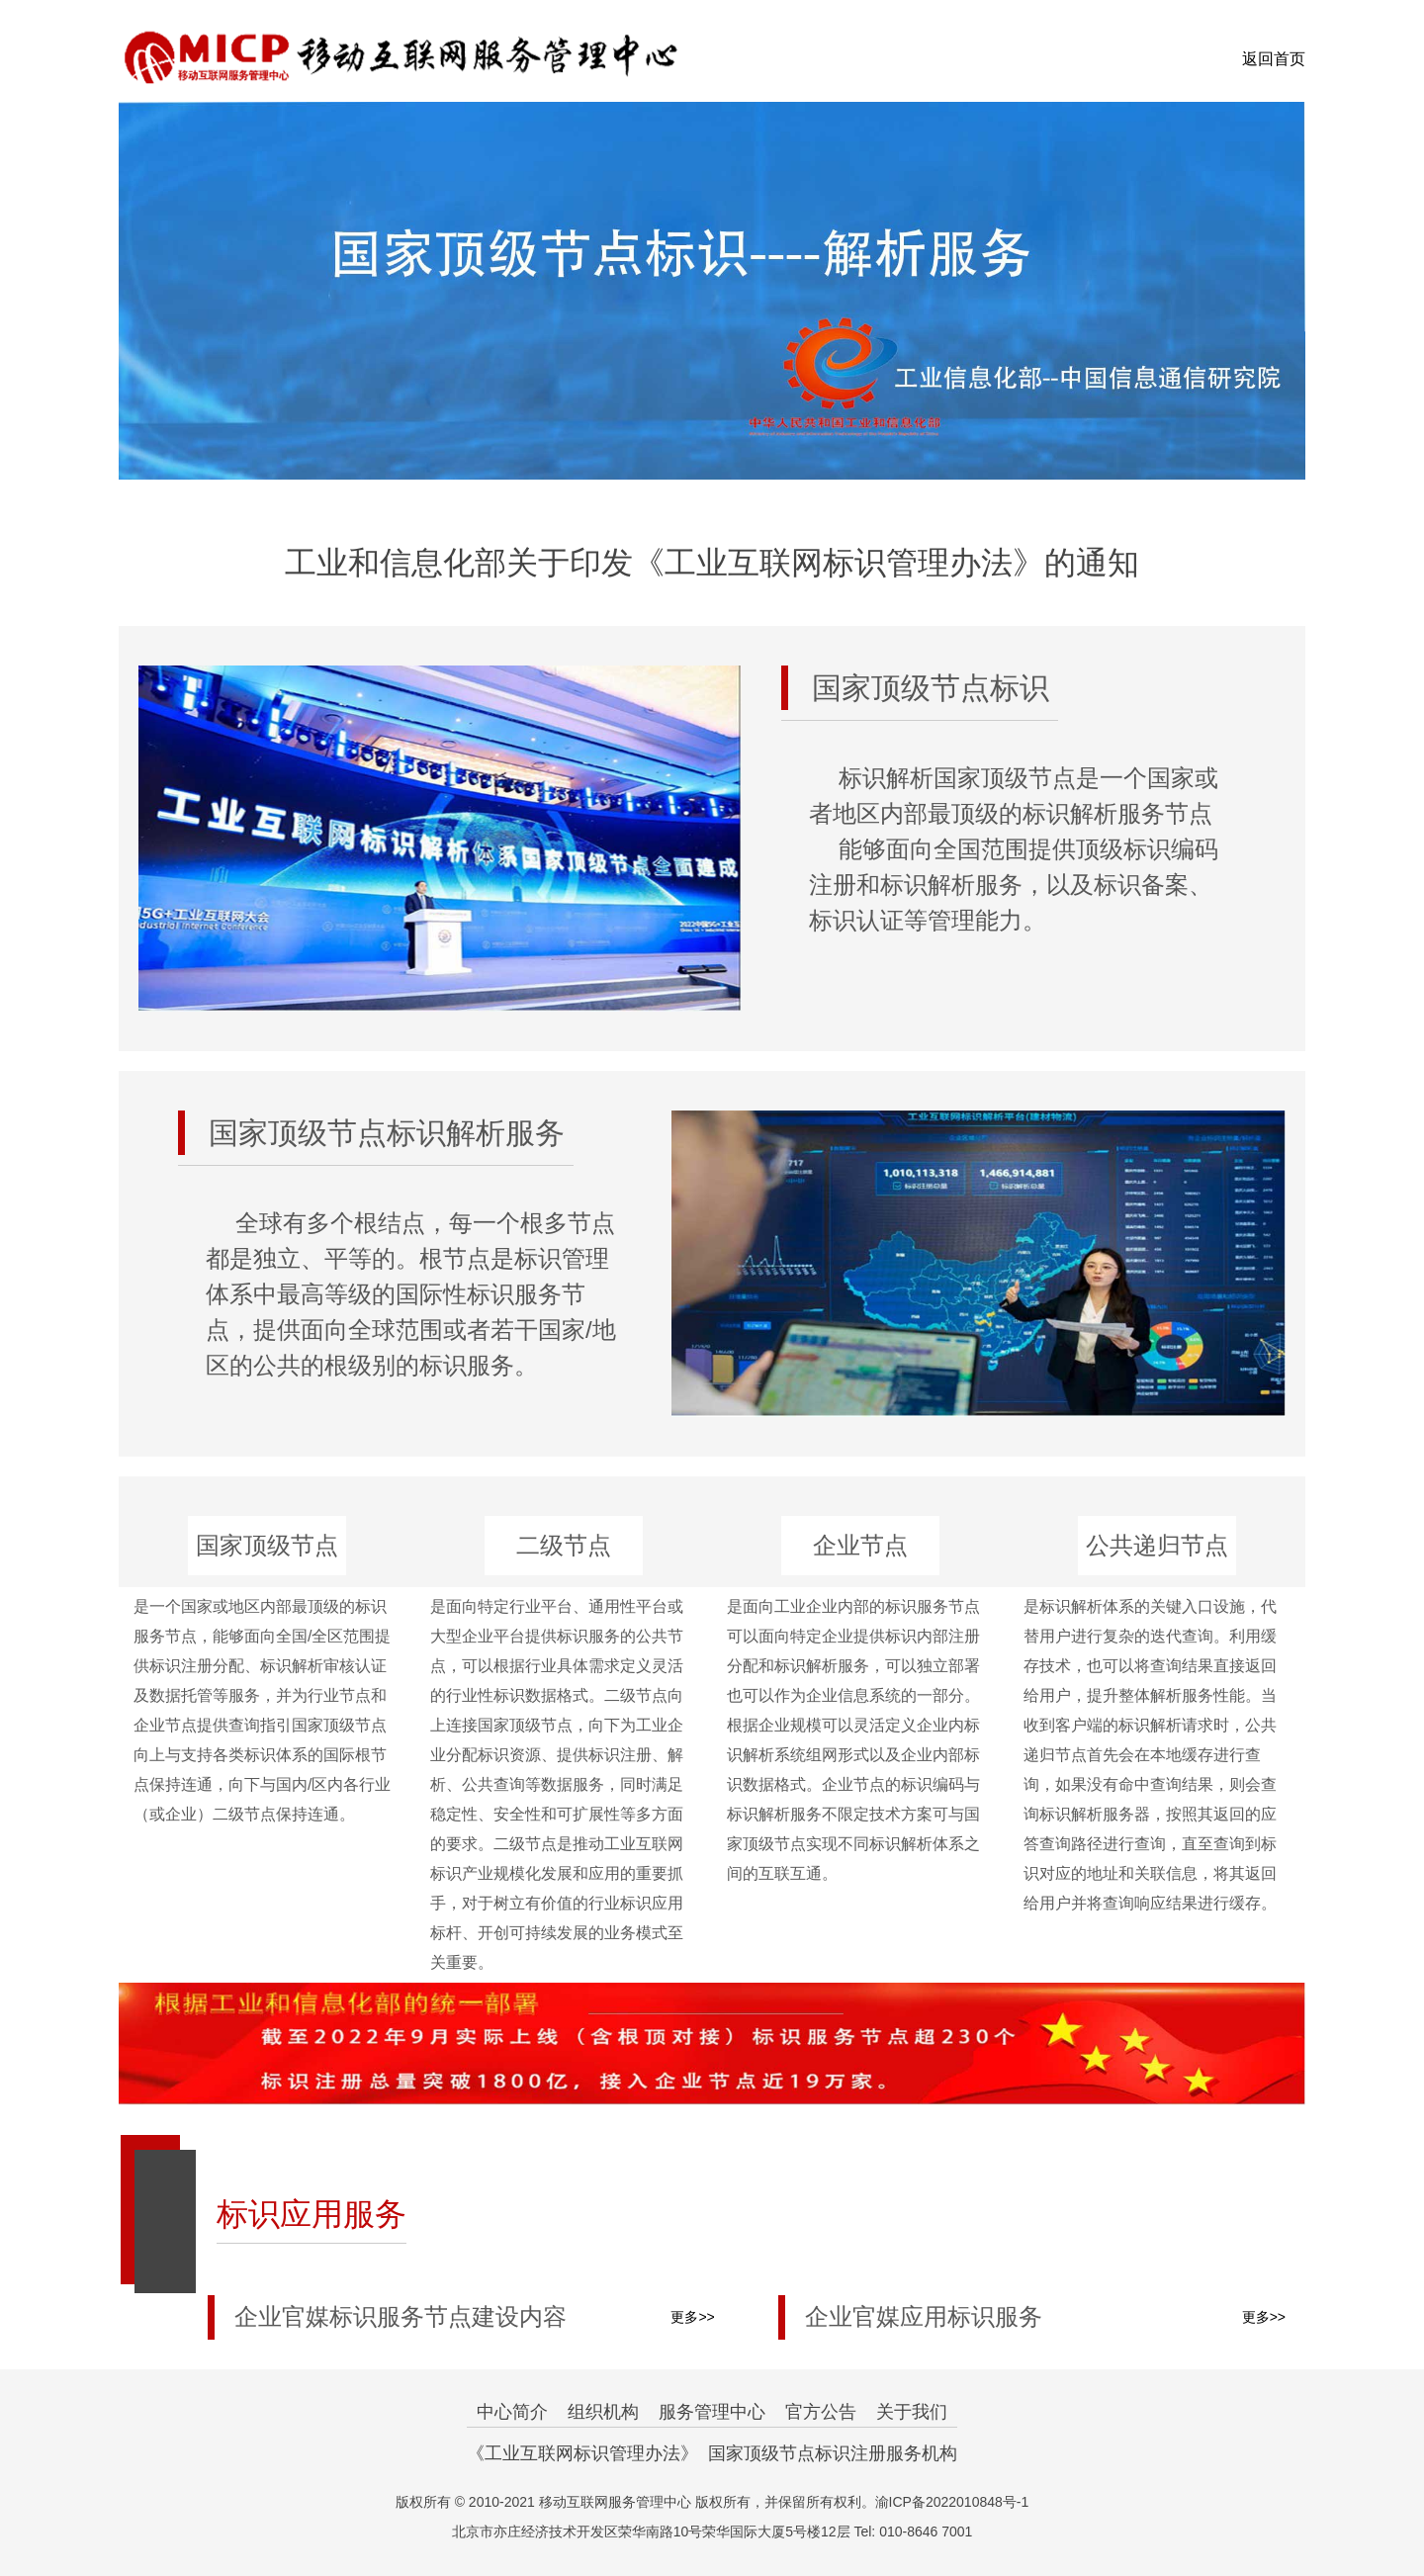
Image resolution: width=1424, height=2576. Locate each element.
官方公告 (820, 2412)
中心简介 (512, 2412)
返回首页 (1273, 58)
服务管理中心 (712, 2412)
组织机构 (603, 2412)
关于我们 (911, 2412)
